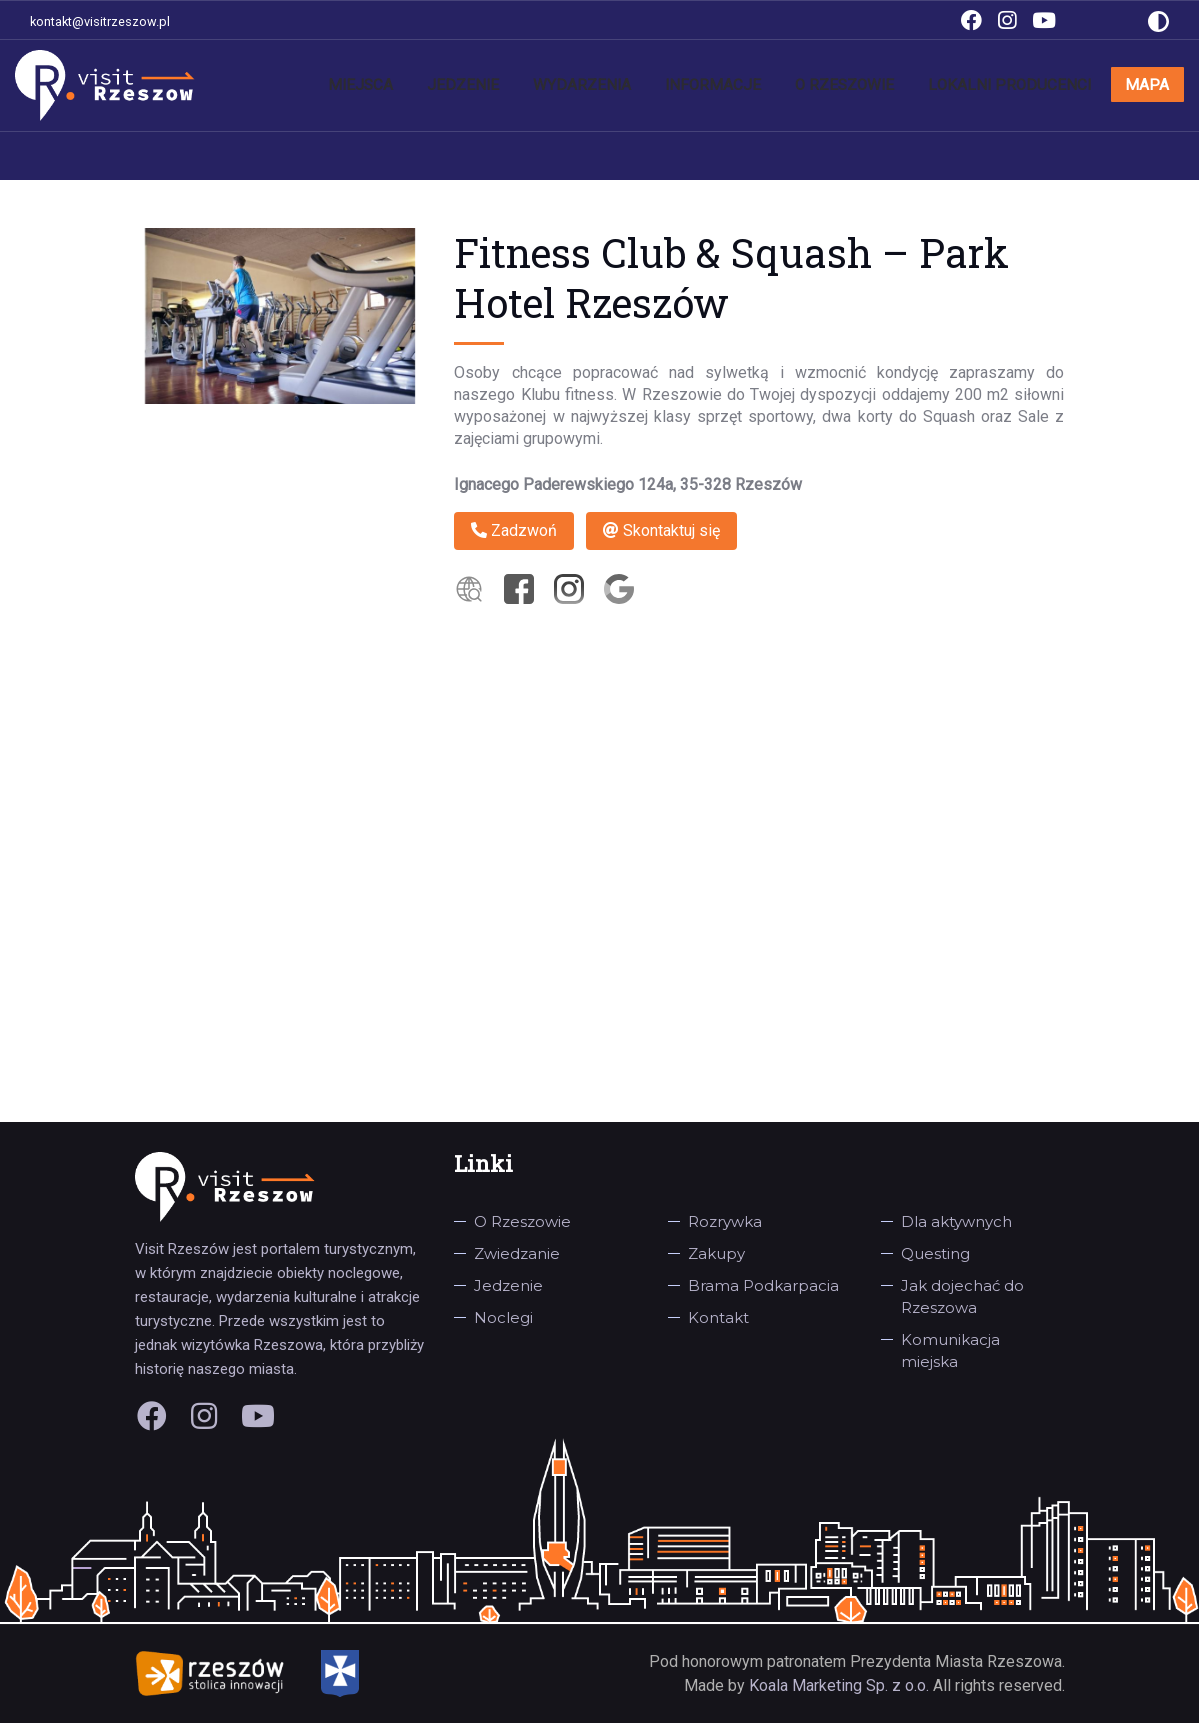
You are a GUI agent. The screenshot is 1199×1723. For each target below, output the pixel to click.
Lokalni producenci (1038, 85)
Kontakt (718, 1317)
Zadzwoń (514, 530)
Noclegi (503, 1317)
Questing (935, 1253)
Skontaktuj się (661, 530)
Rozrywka (725, 1221)
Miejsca (488, 85)
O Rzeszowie (898, 85)
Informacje (785, 85)
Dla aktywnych (956, 1221)
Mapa (1154, 85)
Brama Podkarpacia (763, 1285)
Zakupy (716, 1253)
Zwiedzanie (517, 1253)
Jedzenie (574, 85)
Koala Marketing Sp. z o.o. (841, 1685)
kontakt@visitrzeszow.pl (100, 21)
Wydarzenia (674, 85)
